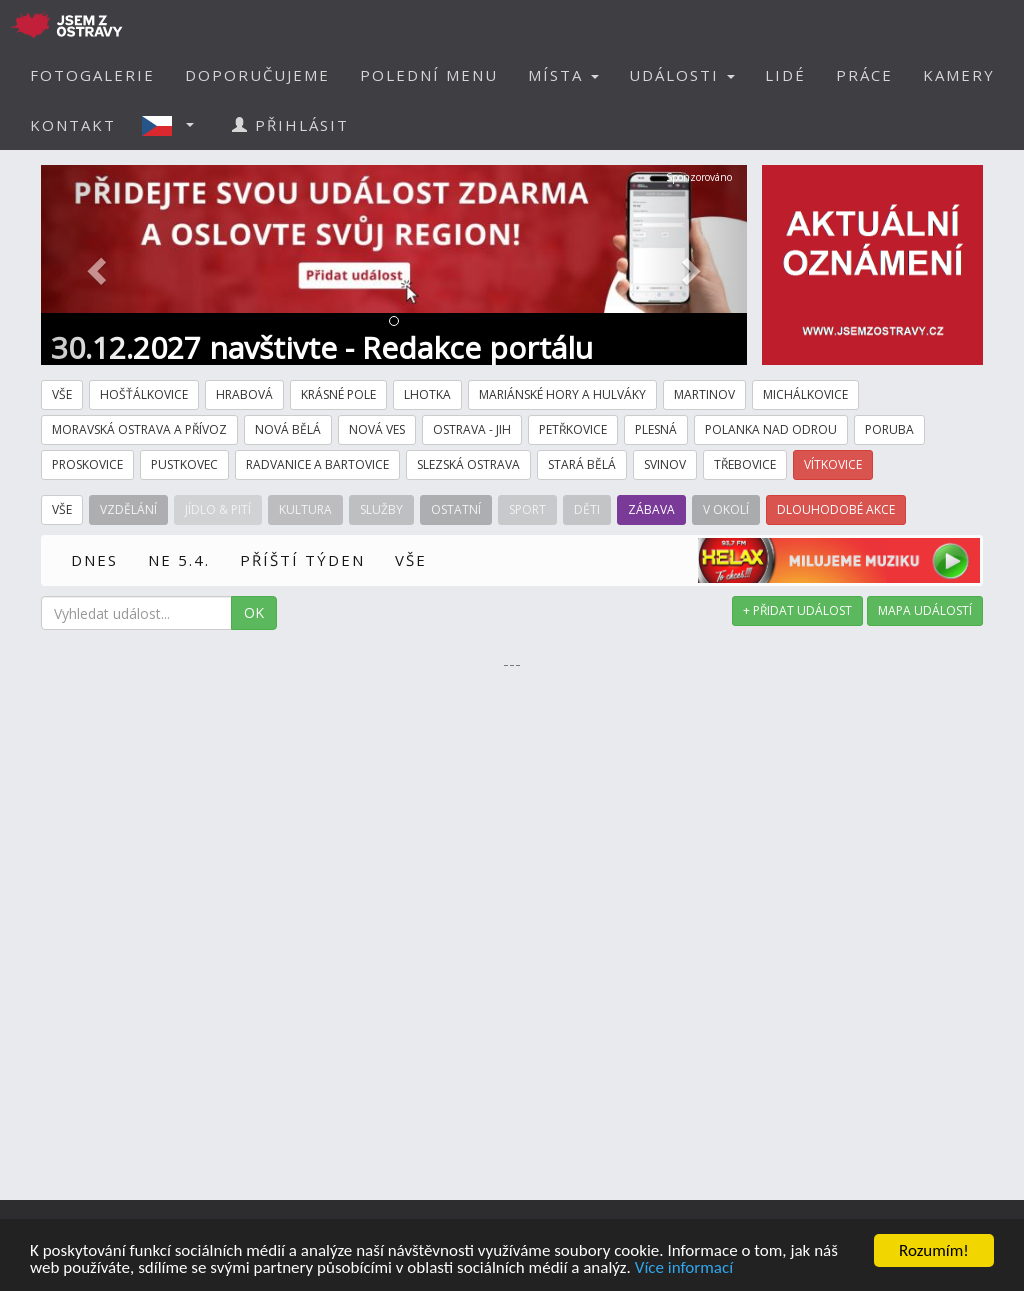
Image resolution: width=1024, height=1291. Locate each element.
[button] (174, 125)
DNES (94, 560)
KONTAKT (73, 125)
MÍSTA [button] (563, 75)
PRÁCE (864, 75)
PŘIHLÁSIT (290, 125)
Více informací (684, 1267)
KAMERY (959, 75)
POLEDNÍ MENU (429, 75)
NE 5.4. (179, 560)
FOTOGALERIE (92, 75)
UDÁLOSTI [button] (682, 75)
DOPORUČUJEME (257, 75)
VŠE (411, 560)
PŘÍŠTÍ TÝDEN (302, 560)
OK (254, 612)
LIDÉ (785, 75)
